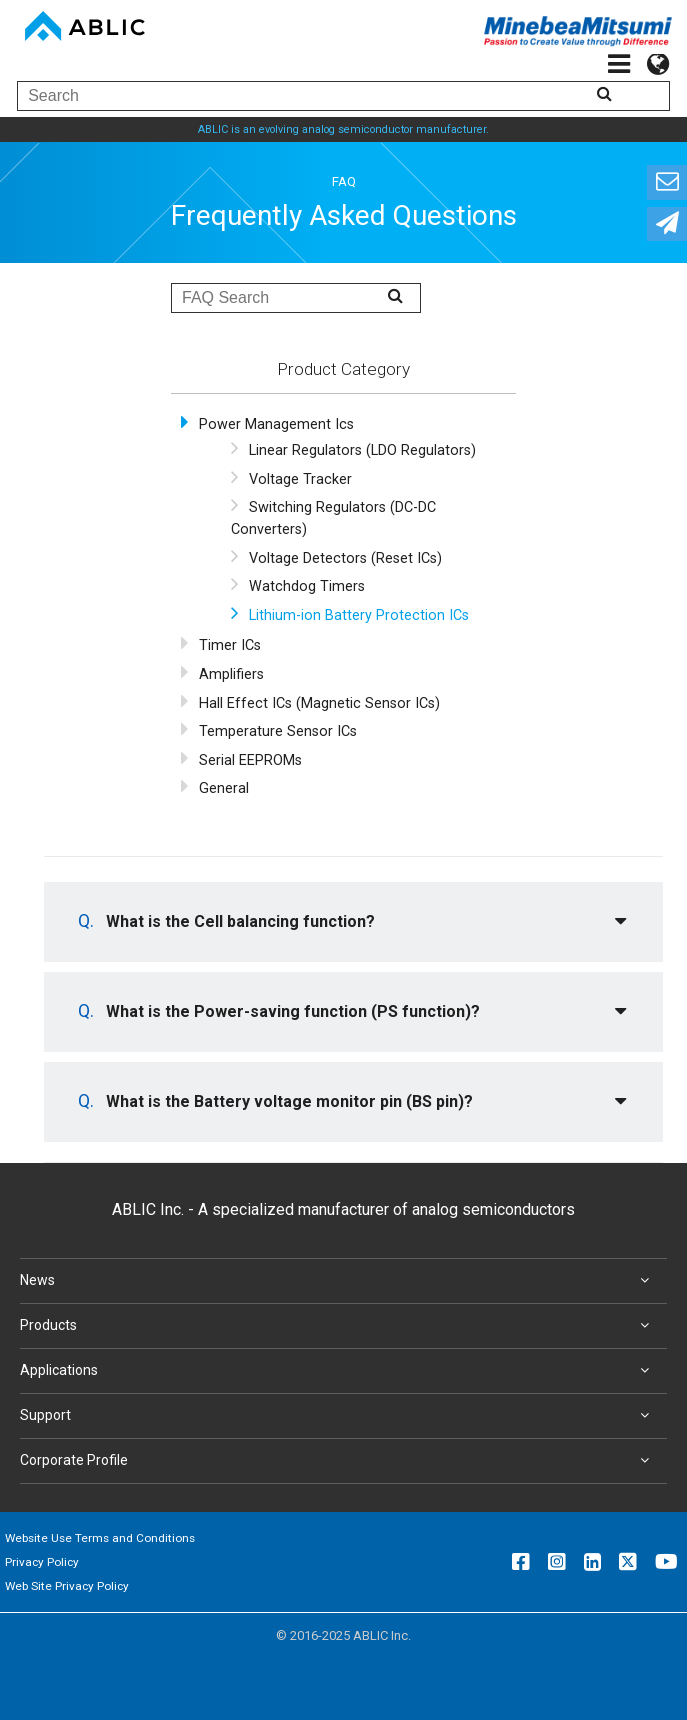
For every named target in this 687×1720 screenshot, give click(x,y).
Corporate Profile (338, 1461)
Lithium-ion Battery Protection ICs (359, 615)
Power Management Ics (276, 424)
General (224, 788)
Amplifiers (231, 674)
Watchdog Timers (307, 586)
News (338, 1281)
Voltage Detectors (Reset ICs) (345, 558)
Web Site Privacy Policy (67, 1586)
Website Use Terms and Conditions (100, 1538)
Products (338, 1326)
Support (338, 1416)
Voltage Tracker (300, 479)
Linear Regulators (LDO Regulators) (362, 450)
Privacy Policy (42, 1562)
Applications (338, 1371)
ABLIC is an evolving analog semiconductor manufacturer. (343, 129)
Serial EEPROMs (250, 760)
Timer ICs (230, 645)
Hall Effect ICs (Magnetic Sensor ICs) (319, 703)
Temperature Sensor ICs (278, 731)
